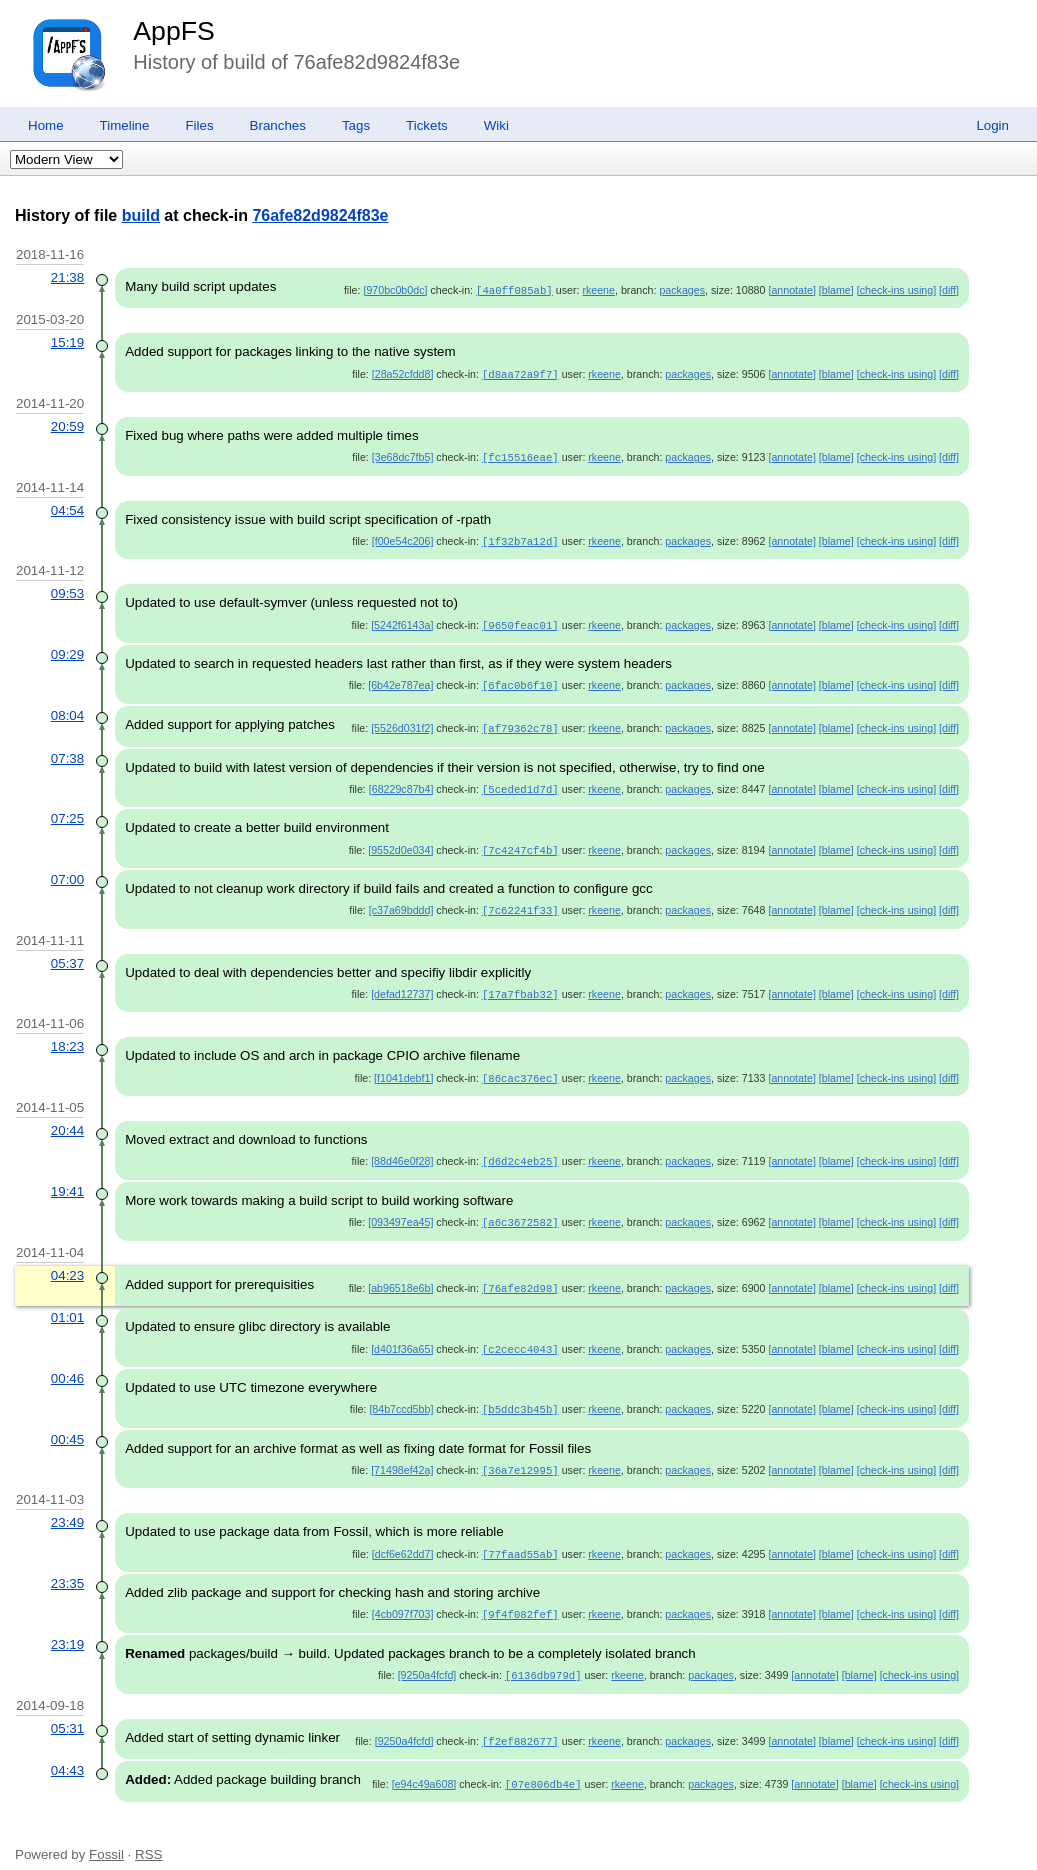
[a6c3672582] (520, 1209)
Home (46, 125)
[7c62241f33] (520, 901)
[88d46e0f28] (402, 1149)
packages (682, 290)
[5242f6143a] (402, 621)
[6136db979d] (543, 1655)
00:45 (67, 1422)
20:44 (67, 1118)
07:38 (67, 751)
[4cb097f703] (403, 1595)
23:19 (67, 1624)
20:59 (67, 424)
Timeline (125, 125)
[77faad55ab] (520, 1536)
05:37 (67, 953)
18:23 (67, 1035)
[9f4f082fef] (520, 1595)
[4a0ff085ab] (514, 290)
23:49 (67, 1504)
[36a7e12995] (520, 1453)
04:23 (67, 1261)
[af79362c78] (520, 722)
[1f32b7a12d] (520, 538)
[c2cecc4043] (520, 1334)
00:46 (67, 1362)
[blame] (836, 290)
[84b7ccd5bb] (401, 1393)
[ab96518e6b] (400, 1274)
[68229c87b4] (401, 782)
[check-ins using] (896, 290)
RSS (148, 1831)
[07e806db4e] (543, 1762)
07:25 (67, 810)
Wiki (496, 125)
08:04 (67, 709)
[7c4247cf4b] (520, 842)
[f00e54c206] (403, 538)
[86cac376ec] (520, 1067)
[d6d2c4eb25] (520, 1149)
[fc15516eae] (520, 455)
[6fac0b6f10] (520, 680)
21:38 (67, 277)
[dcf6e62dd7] (403, 1536)
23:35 (67, 1564)
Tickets (427, 125)
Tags (356, 125)
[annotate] (791, 290)
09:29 (67, 649)
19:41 (67, 1178)
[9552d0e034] (400, 842)
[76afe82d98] (520, 1274)
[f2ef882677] (520, 1720)
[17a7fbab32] (520, 984)
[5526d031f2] (402, 722)
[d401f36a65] (402, 1334)
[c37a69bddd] (401, 901)
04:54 (67, 507)
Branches (278, 125)
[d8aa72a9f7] (520, 373)
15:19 (67, 341)
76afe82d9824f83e (320, 215)
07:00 (67, 870)
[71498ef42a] (402, 1453)
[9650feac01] (520, 621)
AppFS (174, 31)
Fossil (106, 1831)
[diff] (949, 290)
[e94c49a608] (424, 1762)
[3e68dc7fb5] (403, 455)
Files (199, 125)
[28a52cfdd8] (403, 373)
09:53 (67, 589)
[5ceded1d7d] (520, 782)
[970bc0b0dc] (395, 290)
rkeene (598, 290)
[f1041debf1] (403, 1067)
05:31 (67, 1707)
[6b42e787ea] (400, 680)
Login (992, 125)
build (141, 215)
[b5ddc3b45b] (520, 1393)
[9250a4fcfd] (427, 1655)
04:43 (67, 1748)
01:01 (67, 1302)
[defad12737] (402, 984)
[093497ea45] (400, 1209)
